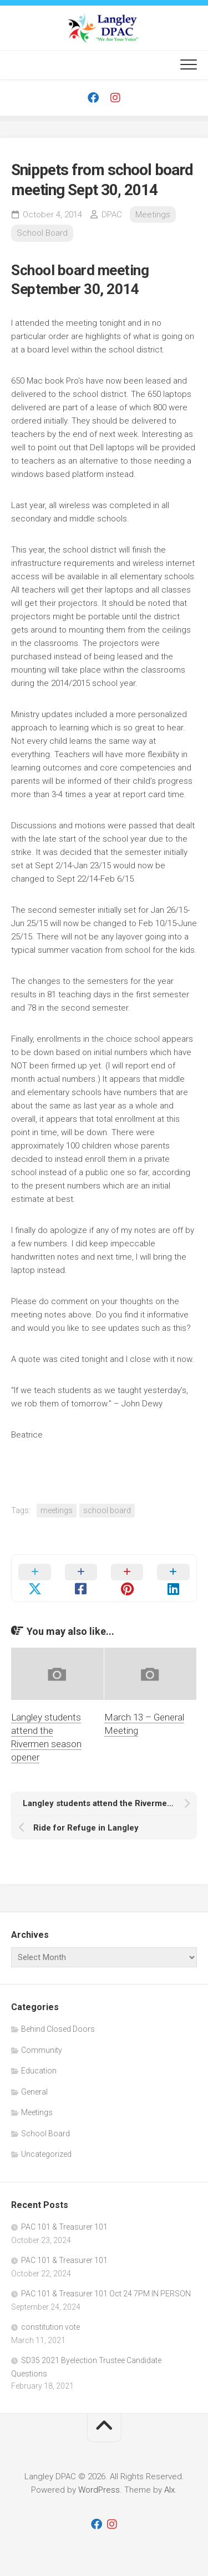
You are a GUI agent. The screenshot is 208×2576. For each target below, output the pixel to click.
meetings (56, 1510)
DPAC (112, 215)
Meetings (152, 215)
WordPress (99, 2490)
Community (41, 2050)
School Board (42, 233)
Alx (169, 2490)
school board (107, 1510)
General (34, 2091)
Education (39, 2070)
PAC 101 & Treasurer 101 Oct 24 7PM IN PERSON (106, 2293)
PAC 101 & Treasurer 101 (64, 2226)
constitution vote (50, 2327)
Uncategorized (46, 2154)
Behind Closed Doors (58, 2029)
